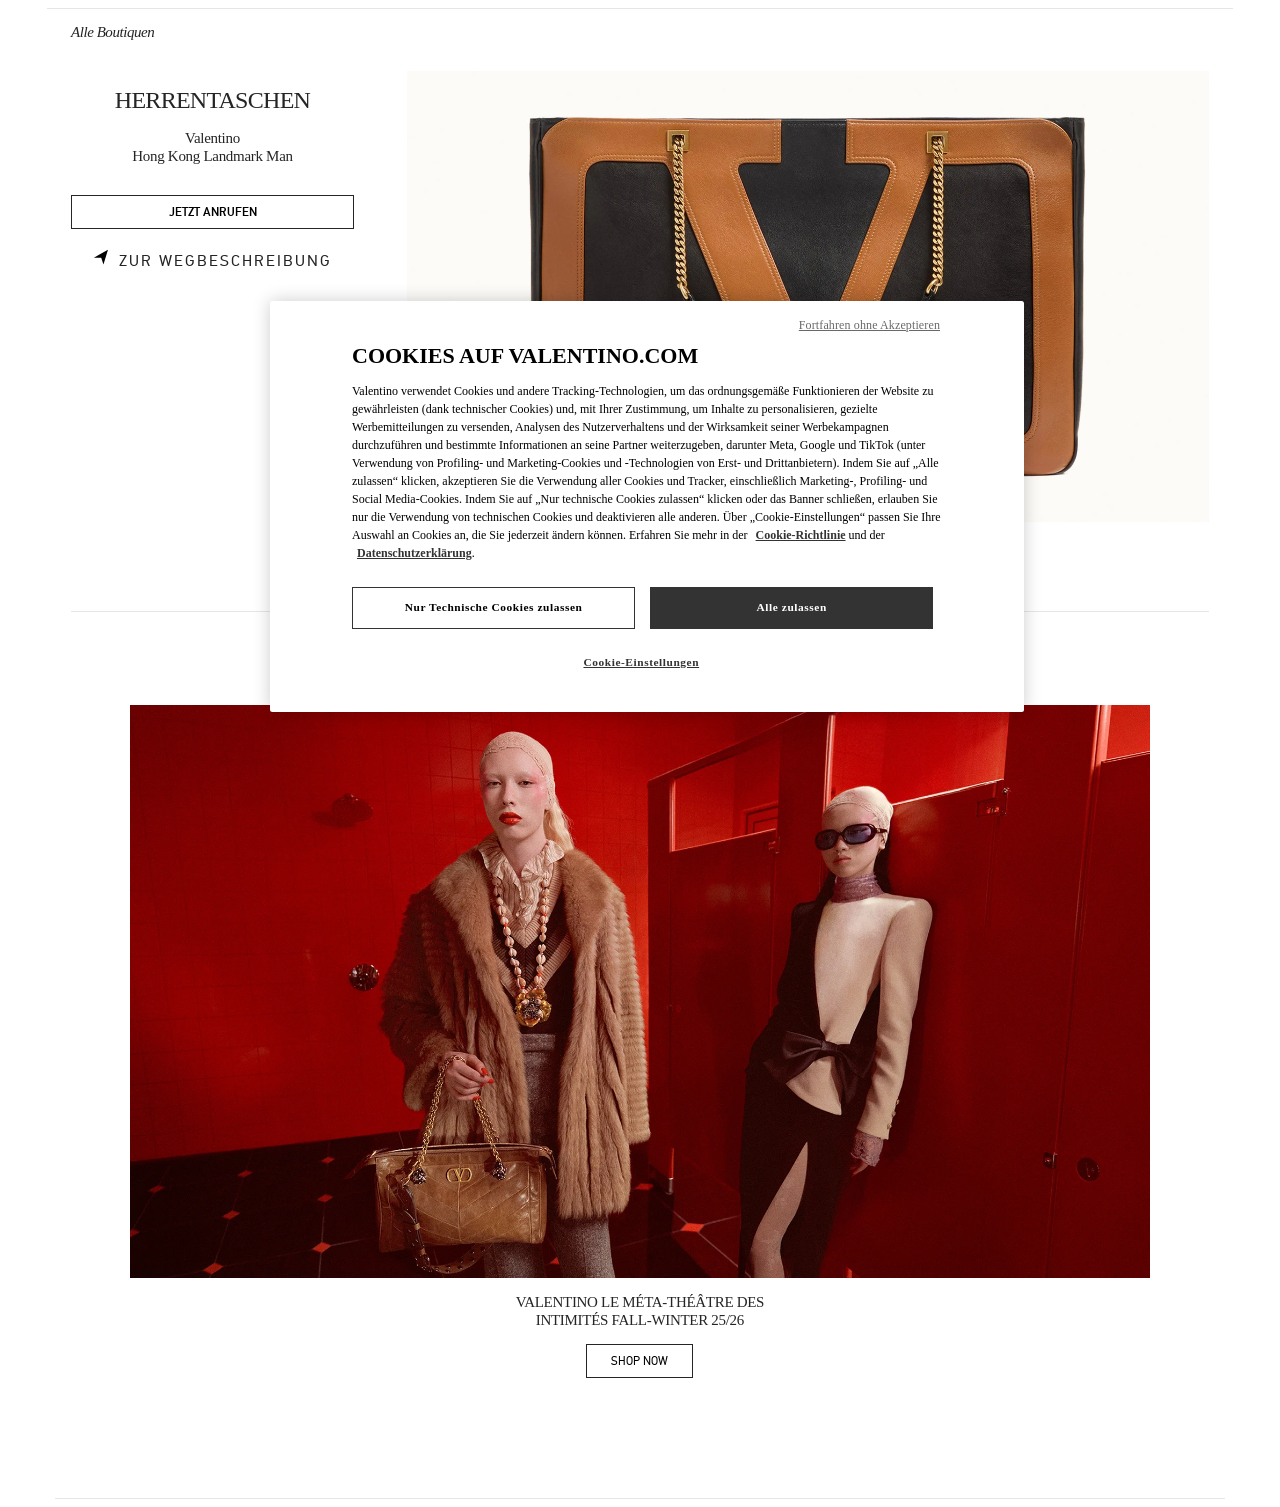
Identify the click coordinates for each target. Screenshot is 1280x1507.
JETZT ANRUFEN (213, 212)
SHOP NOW (652, 1364)
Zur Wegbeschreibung (225, 261)
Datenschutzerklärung (414, 553)
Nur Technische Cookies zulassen (494, 607)
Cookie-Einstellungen (641, 662)
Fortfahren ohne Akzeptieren (869, 325)
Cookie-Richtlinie (801, 535)
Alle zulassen (792, 607)
